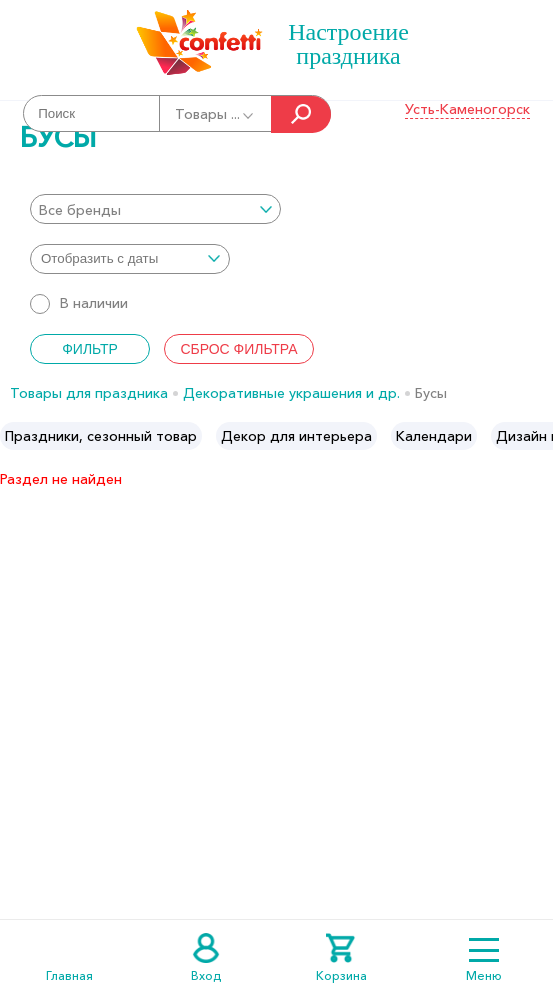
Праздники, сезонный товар (101, 436)
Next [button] (536, 436)
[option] (101, 436)
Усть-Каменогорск (467, 109)
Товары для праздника (89, 393)
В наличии (79, 303)
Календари (434, 436)
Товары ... (215, 114)
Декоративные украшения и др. (291, 393)
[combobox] (155, 209)
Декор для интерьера (296, 436)
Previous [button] (16, 436)
